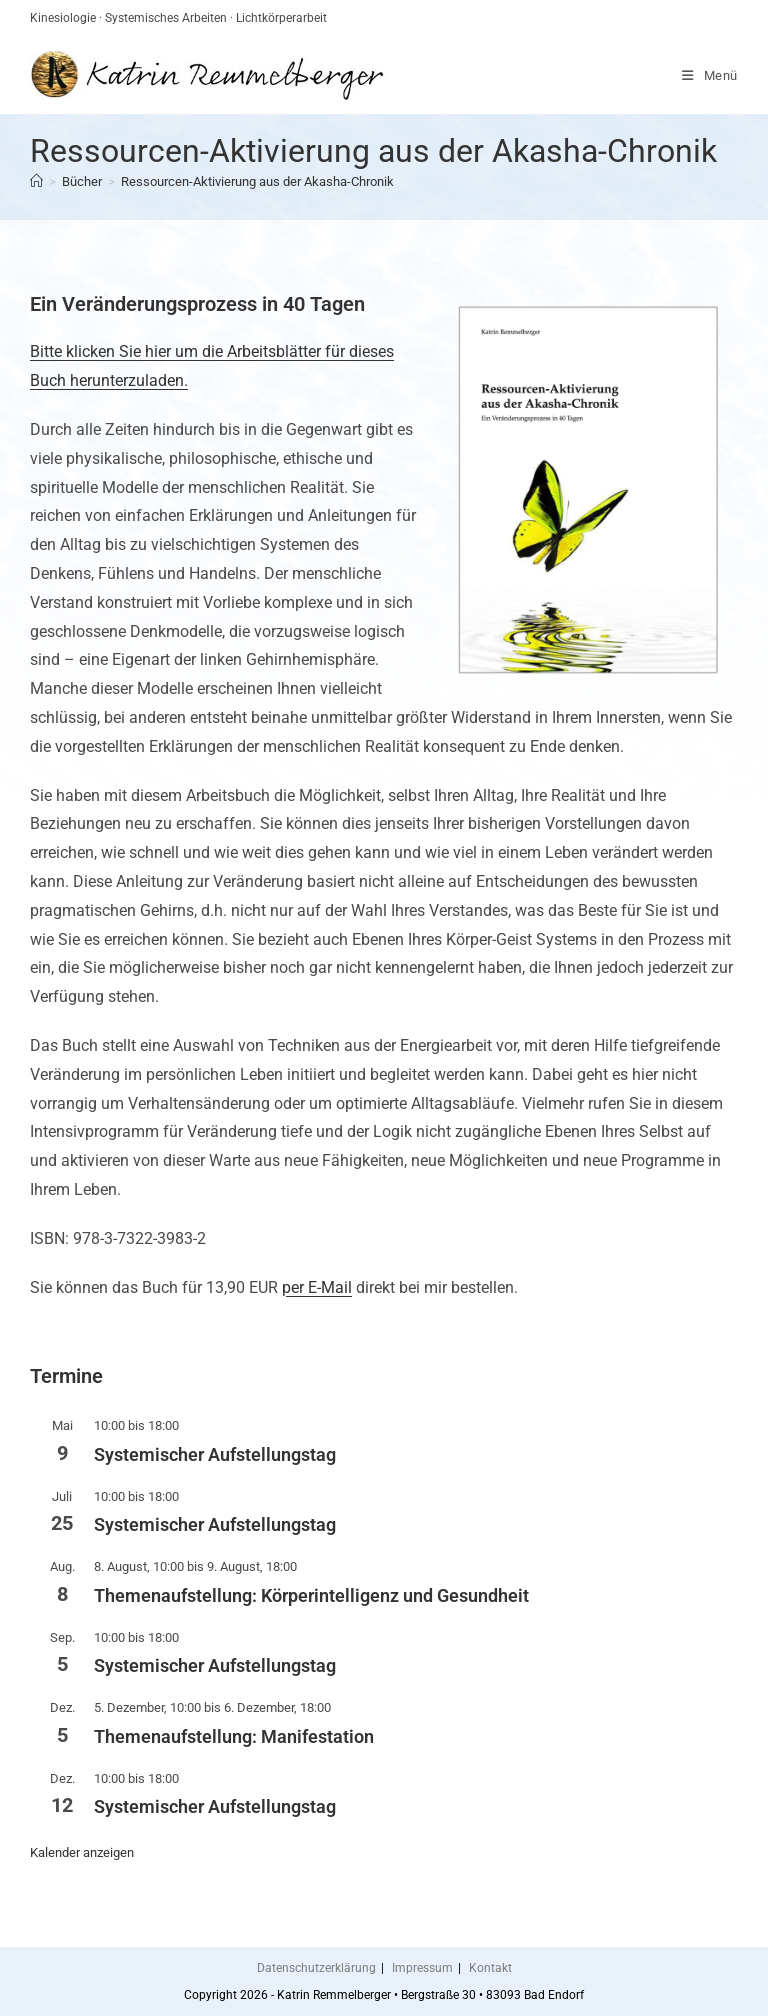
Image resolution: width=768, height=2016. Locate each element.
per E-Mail (317, 1287)
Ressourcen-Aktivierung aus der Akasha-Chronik (257, 181)
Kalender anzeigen (82, 1852)
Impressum (422, 1968)
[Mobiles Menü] (710, 75)
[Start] (36, 181)
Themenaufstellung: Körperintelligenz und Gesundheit (311, 1595)
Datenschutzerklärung (316, 1968)
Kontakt (490, 1968)
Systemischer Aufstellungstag (215, 1454)
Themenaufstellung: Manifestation (234, 1736)
